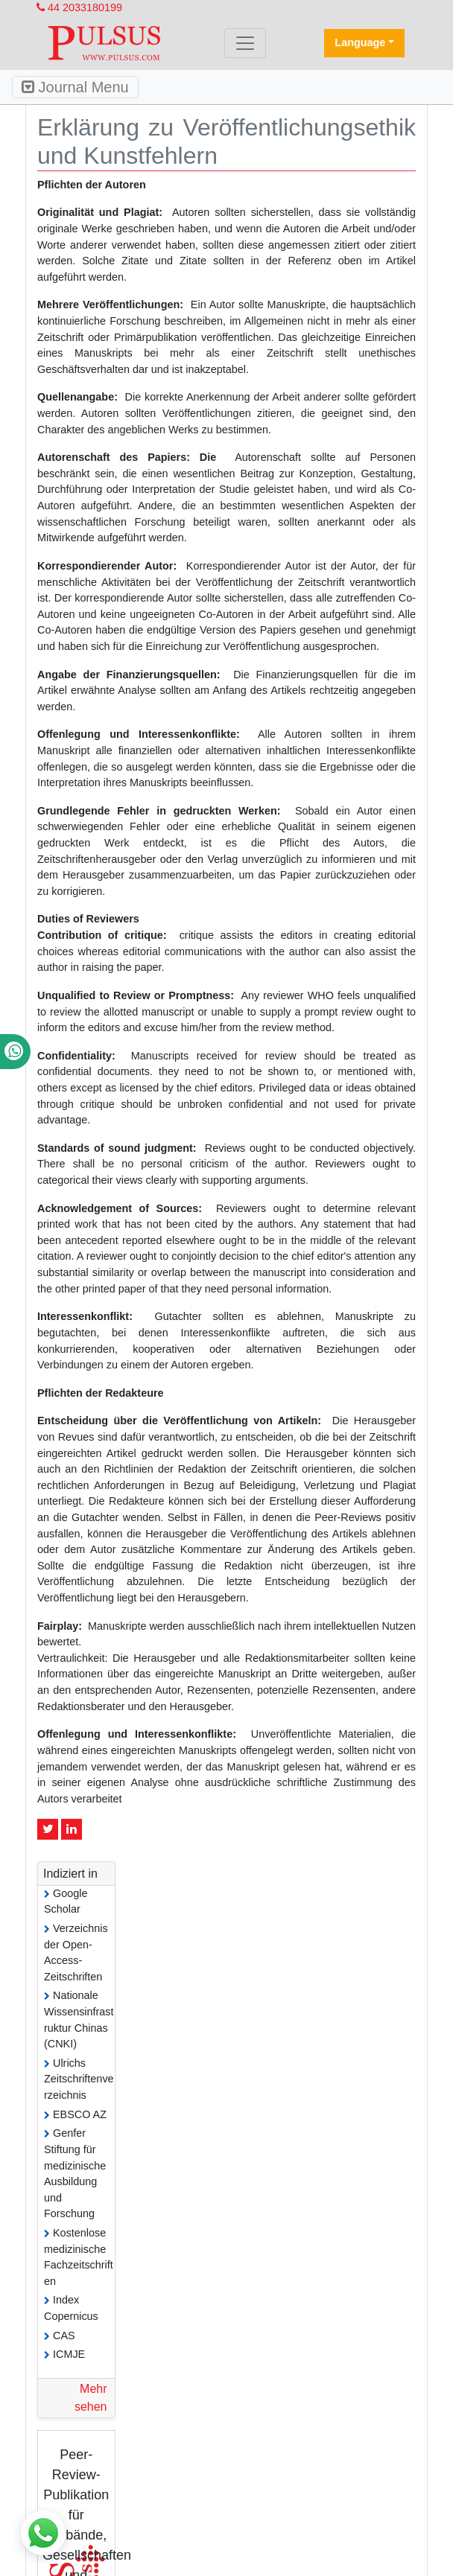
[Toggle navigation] (245, 43)
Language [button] (360, 42)
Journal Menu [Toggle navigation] (75, 87)
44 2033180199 (79, 7)
